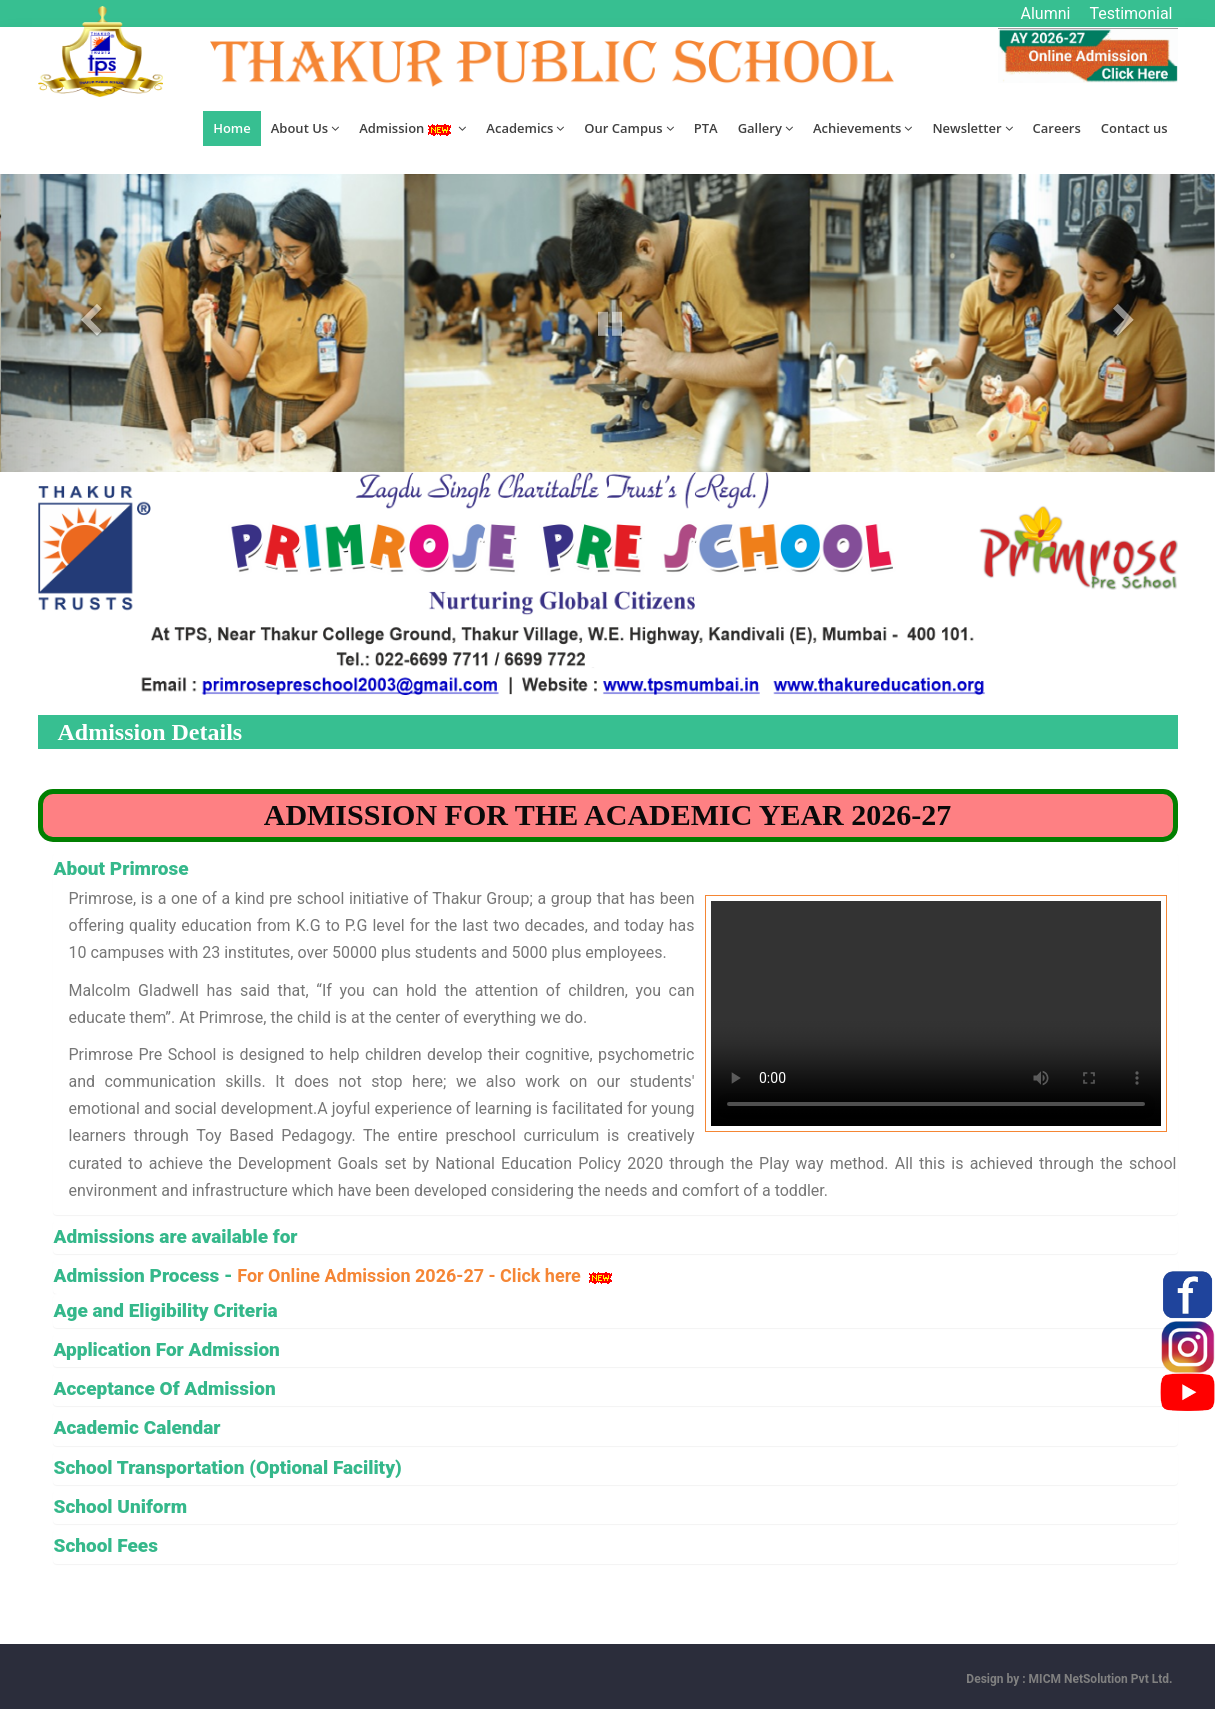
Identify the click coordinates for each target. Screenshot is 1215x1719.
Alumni (1046, 13)
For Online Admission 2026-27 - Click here (426, 1275)
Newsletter (972, 128)
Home (232, 128)
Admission (412, 128)
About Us (305, 128)
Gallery (765, 128)
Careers (1057, 128)
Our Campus (628, 128)
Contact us (1134, 128)
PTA (706, 128)
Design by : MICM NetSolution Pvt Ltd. (1069, 1679)
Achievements (862, 128)
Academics (525, 128)
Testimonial (1130, 13)
